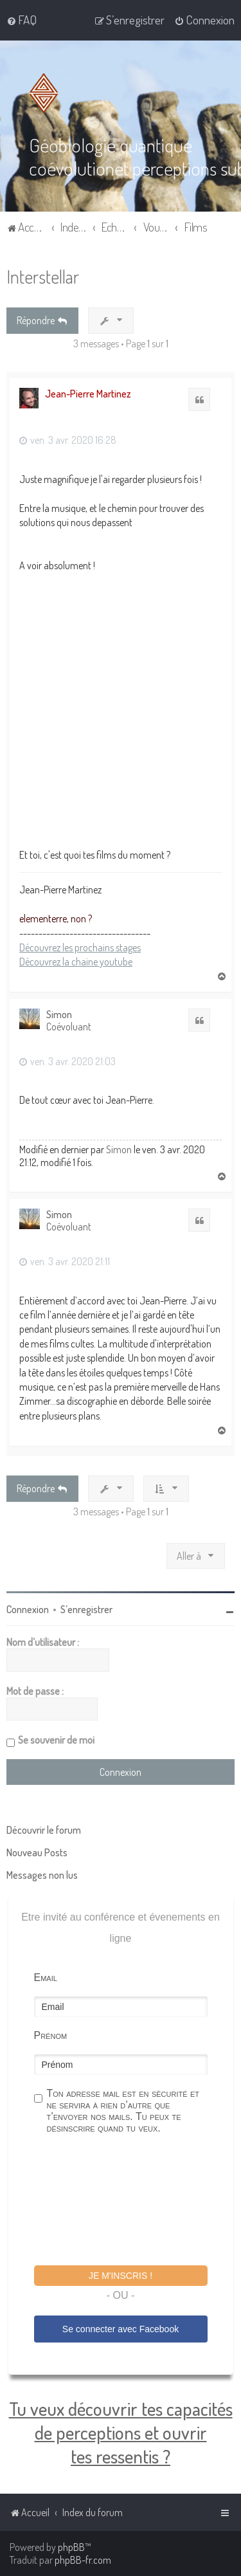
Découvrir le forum (43, 1829)
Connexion (27, 1609)
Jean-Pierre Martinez (88, 393)
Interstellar (42, 276)
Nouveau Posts (36, 1852)
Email (45, 1977)
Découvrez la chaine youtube (75, 961)
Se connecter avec (120, 2329)
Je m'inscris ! (120, 2275)
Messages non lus (42, 1874)
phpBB (71, 2547)
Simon (59, 1015)
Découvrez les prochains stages (80, 947)
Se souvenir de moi (56, 1739)
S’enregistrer (86, 1609)
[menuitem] (21, 20)
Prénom (50, 2035)
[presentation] (131, 2201)
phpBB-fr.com (83, 2559)
